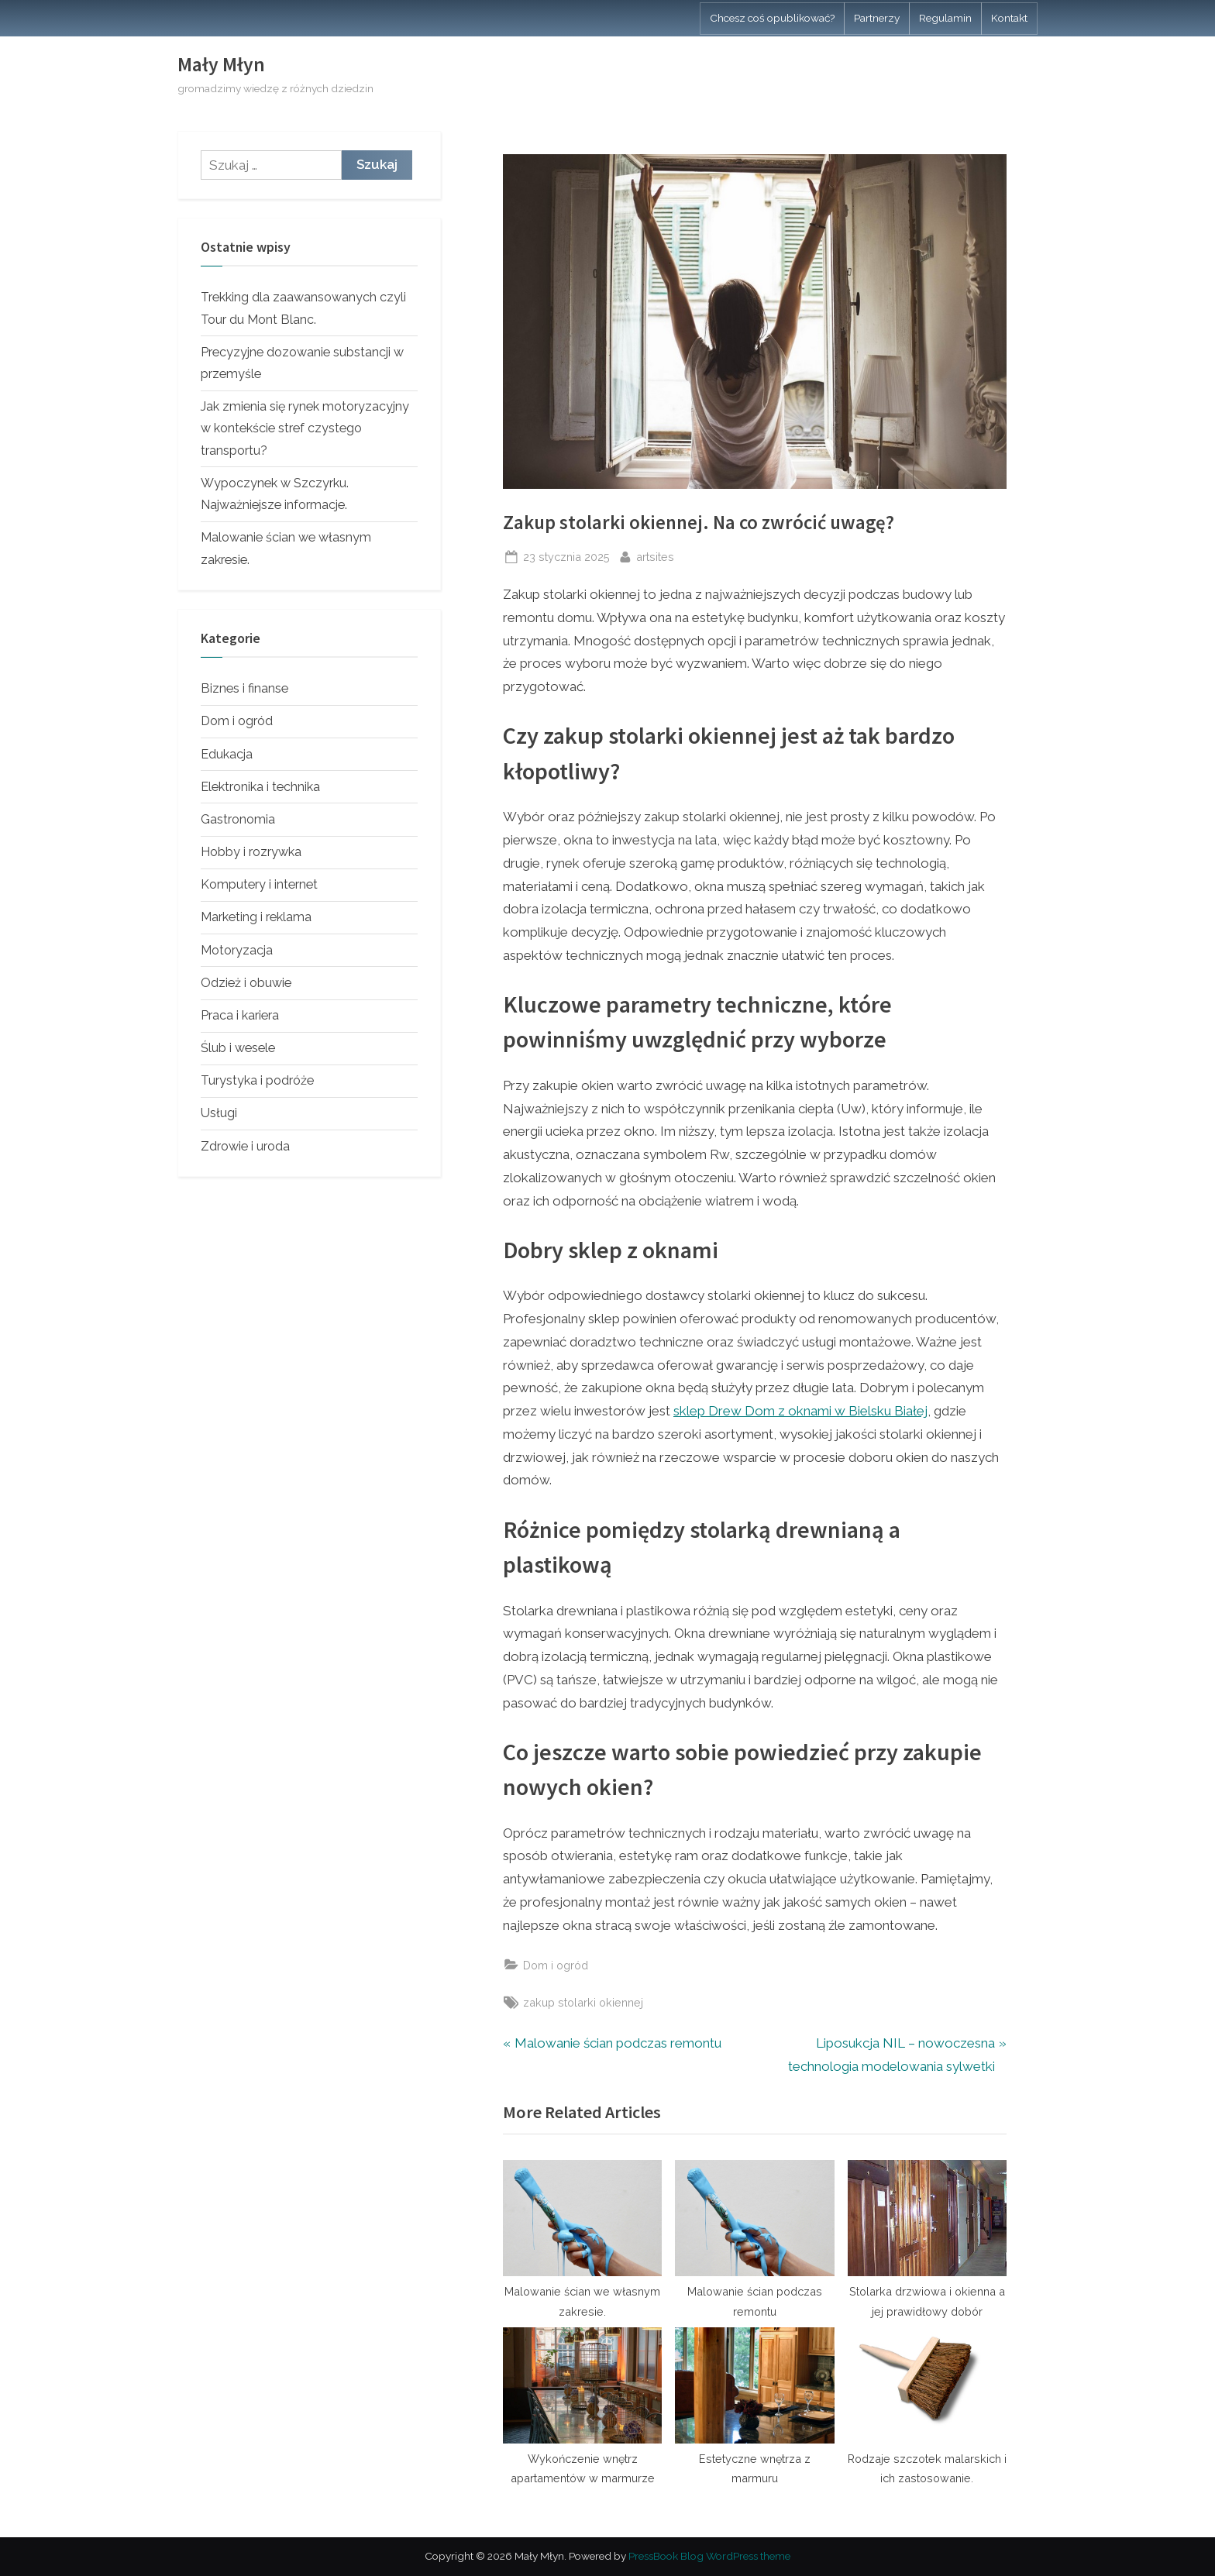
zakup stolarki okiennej (583, 2002)
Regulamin (945, 18)
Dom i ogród (555, 1965)
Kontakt (1009, 18)
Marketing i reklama (256, 917)
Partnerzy (877, 18)
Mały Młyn (221, 64)
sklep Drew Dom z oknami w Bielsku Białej (800, 1411)
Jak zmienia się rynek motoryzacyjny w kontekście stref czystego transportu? (305, 428)
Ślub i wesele (238, 1047)
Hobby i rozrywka (251, 851)
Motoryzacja (237, 950)
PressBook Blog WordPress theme (709, 2556)
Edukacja (227, 754)
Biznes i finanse (244, 688)
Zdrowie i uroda (245, 1146)
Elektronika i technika (260, 786)
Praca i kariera (240, 1015)
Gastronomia (238, 819)
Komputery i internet (259, 884)
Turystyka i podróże (257, 1080)
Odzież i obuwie (246, 982)
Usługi (219, 1113)
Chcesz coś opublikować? (772, 18)
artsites (655, 555)
